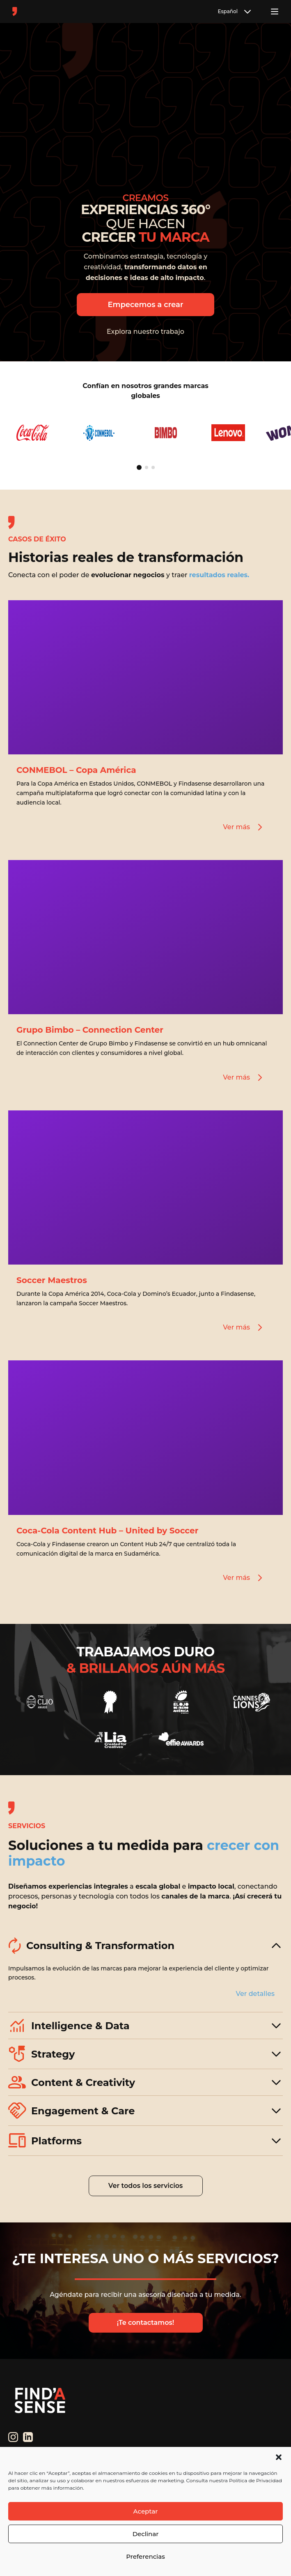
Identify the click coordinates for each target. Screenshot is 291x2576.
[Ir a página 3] (153, 467)
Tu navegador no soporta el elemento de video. (145, 108)
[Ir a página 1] (139, 467)
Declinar (146, 2534)
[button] (279, 2457)
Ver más (244, 827)
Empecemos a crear (145, 304)
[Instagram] (13, 2437)
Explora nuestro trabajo (145, 331)
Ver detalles (255, 1994)
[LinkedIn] (28, 2437)
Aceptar (145, 2511)
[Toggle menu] (274, 11)
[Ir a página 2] (146, 467)
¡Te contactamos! (145, 2322)
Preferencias (145, 2556)
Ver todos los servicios (145, 2186)
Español (235, 11)
